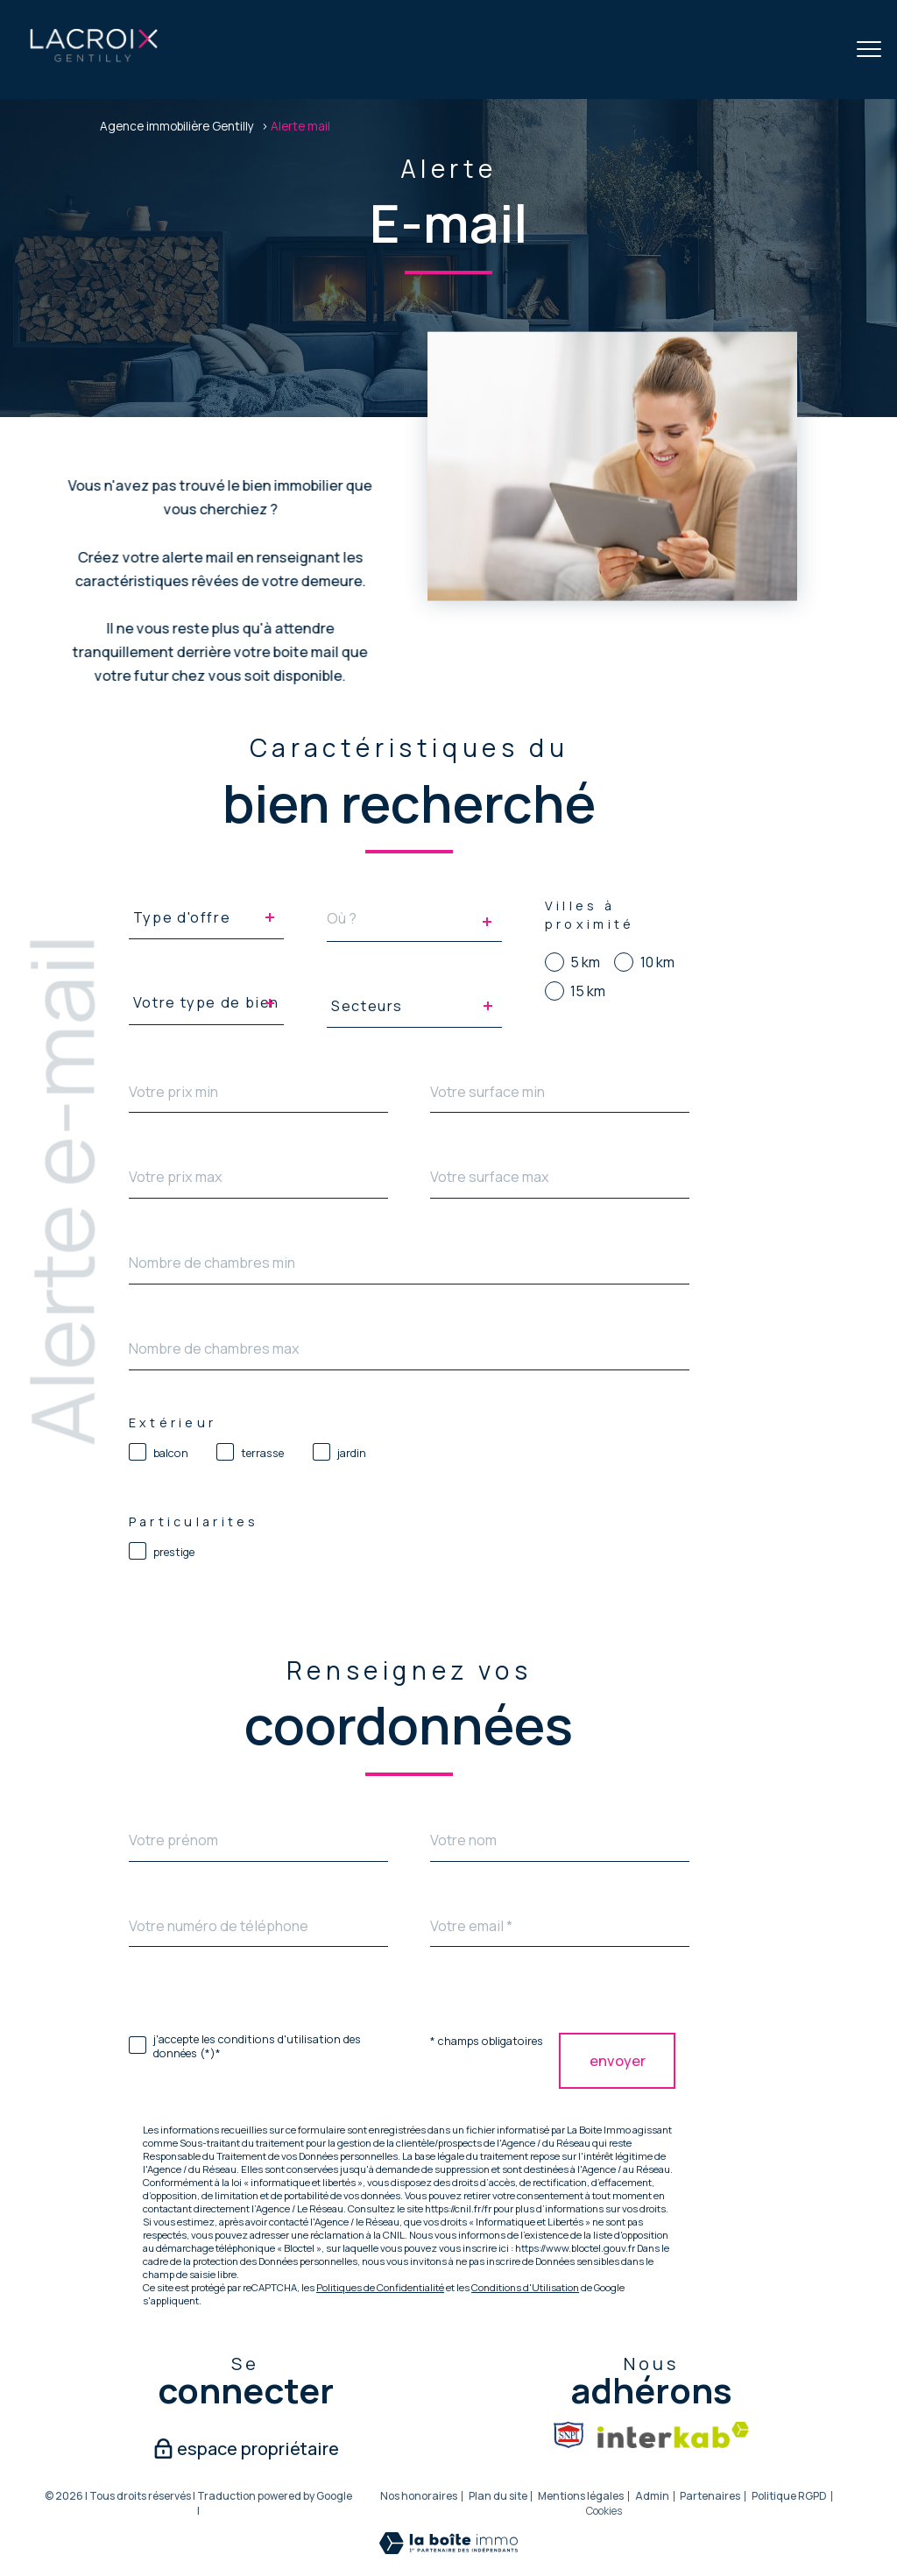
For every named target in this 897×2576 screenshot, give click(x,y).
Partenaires (710, 2495)
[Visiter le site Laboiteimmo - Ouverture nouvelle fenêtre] (448, 2548)
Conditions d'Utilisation (525, 2287)
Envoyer (617, 2060)
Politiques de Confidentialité (380, 2287)
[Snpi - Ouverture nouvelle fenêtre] (568, 2435)
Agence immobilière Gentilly (177, 126)
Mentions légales (581, 2495)
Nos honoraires (418, 2495)
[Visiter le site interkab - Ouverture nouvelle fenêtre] (673, 2435)
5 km (585, 962)
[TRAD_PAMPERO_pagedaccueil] (94, 58)
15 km (587, 991)
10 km (657, 962)
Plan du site (498, 2495)
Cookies (604, 2511)
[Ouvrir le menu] (869, 50)
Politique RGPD (789, 2495)
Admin (652, 2495)
